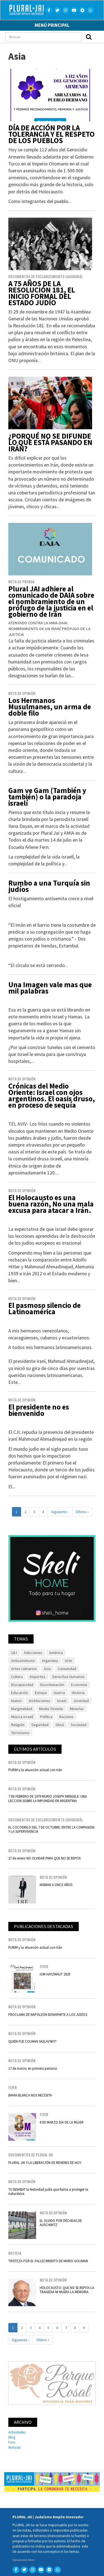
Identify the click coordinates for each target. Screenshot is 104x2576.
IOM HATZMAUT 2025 (55, 1974)
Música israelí (22, 1716)
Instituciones (39, 1700)
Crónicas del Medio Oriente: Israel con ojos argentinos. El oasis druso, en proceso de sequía (51, 1095)
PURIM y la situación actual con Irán (35, 1770)
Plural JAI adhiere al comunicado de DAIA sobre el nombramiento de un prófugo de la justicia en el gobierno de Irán (51, 601)
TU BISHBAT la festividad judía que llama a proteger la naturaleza (48, 2191)
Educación (19, 1692)
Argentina (50, 1660)
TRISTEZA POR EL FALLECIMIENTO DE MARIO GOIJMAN (48, 2261)
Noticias (14, 2447)
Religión (17, 1724)
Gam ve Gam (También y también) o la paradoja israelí (47, 797)
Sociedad (79, 1724)
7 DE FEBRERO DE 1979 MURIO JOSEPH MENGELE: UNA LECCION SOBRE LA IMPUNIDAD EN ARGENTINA (47, 1798)
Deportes (37, 1676)
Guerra (59, 1692)
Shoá (59, 1724)
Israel (61, 1700)
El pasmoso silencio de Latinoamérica (44, 1308)
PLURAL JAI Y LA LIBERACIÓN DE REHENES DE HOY (44, 2162)
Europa (41, 1692)
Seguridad (40, 1724)
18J (14, 1652)
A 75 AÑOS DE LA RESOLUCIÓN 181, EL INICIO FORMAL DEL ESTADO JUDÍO (41, 293)
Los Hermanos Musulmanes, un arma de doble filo (49, 707)
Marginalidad (21, 1708)
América (56, 1652)
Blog (11, 2437)
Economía (79, 1684)
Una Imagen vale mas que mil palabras (50, 987)
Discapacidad (22, 1684)
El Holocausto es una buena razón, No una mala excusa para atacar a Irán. (51, 1204)
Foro (12, 2442)
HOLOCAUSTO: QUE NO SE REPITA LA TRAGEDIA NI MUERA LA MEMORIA (67, 2289)
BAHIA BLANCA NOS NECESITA (30, 2095)
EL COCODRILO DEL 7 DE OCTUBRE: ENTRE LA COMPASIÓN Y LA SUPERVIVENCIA (51, 1829)
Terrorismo (20, 1732)
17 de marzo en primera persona (32, 2068)
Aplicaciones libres (23, 2560)
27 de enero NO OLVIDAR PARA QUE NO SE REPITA (44, 1858)
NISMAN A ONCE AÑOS (56, 1884)
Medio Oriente (51, 1708)
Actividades (16, 2432)
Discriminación (52, 1684)
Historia (78, 1692)
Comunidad (67, 1668)
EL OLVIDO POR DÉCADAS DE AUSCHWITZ (61, 2222)
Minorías (77, 1708)
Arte (68, 1660)
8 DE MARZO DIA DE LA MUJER (61, 2122)
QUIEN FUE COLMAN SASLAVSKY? (32, 2041)
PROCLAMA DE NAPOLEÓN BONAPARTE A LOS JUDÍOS (47, 2014)
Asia (47, 1668)
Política (46, 1716)
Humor (16, 1700)
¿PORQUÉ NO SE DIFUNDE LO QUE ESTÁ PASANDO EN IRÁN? (50, 442)
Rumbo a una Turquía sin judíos (49, 886)
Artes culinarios (24, 1668)
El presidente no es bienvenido (38, 1410)
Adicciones (33, 1652)
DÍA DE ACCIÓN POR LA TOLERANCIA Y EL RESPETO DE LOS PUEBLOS (51, 134)
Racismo (66, 1716)
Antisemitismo (23, 1660)
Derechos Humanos (68, 1676)
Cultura (17, 1676)
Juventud (81, 1700)
